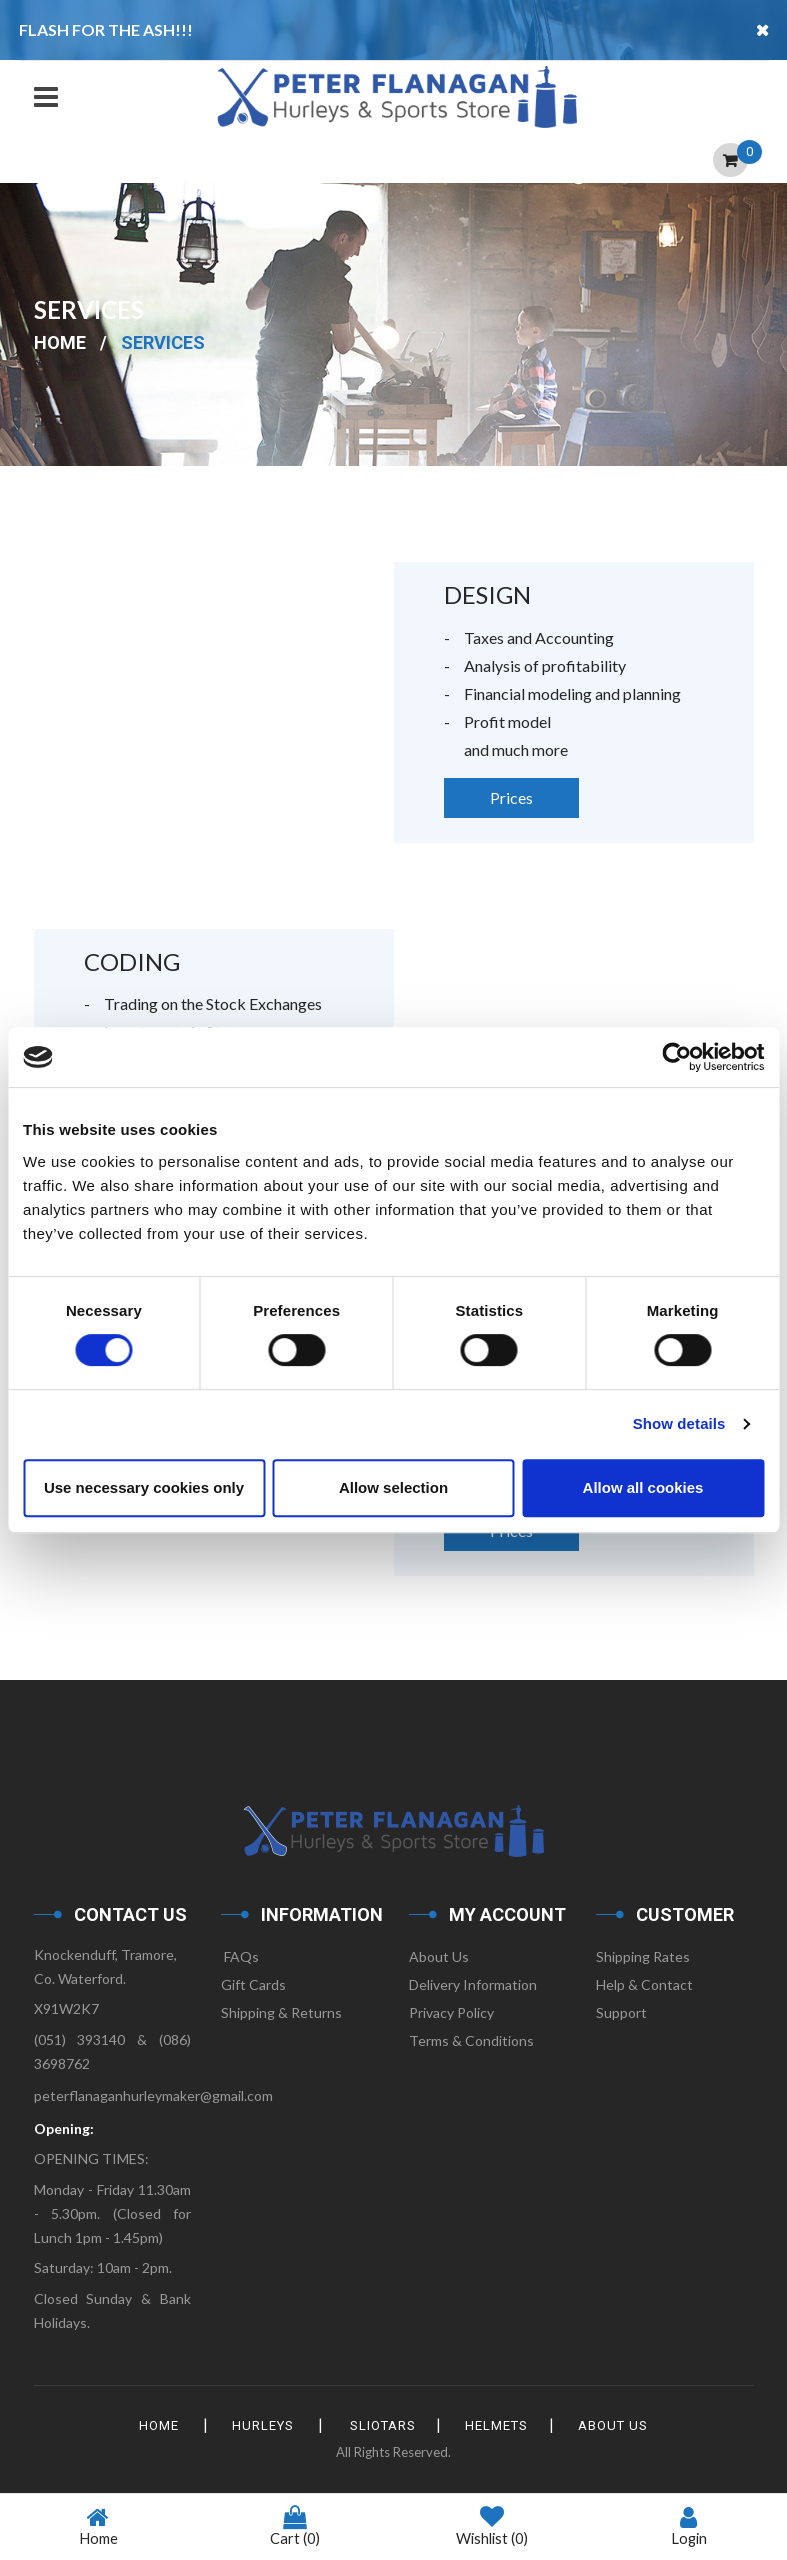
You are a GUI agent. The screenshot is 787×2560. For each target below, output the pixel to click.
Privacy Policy (451, 2012)
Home (60, 342)
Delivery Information (473, 1984)
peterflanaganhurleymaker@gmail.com (153, 2095)
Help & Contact (644, 1984)
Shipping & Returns (281, 2012)
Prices (511, 797)
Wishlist (492, 2527)
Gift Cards (253, 1984)
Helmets (499, 2425)
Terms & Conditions (471, 2040)
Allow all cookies (643, 1487)
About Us (439, 1956)
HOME (155, 2425)
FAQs (240, 1956)
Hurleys (261, 2425)
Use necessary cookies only (144, 1487)
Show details (679, 1423)
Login (689, 2526)
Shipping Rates (643, 1956)
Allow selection (393, 1487)
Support (621, 2012)
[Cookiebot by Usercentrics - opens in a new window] (676, 1057)
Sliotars (383, 2425)
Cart (295, 2526)
